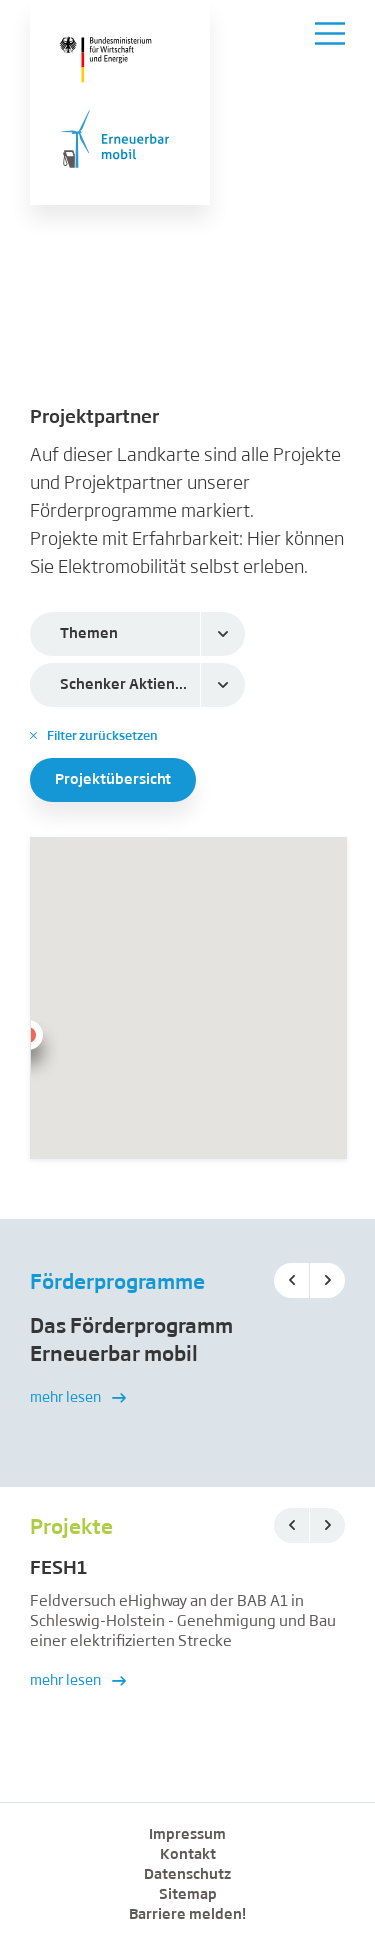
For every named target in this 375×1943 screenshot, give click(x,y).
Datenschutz (187, 1875)
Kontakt (188, 1855)
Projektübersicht (113, 780)
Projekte (71, 1528)
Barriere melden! (187, 1915)
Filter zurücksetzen (94, 736)
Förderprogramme (117, 1283)
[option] (187, 1375)
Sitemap (188, 1895)
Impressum (187, 1835)
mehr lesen (78, 1398)
